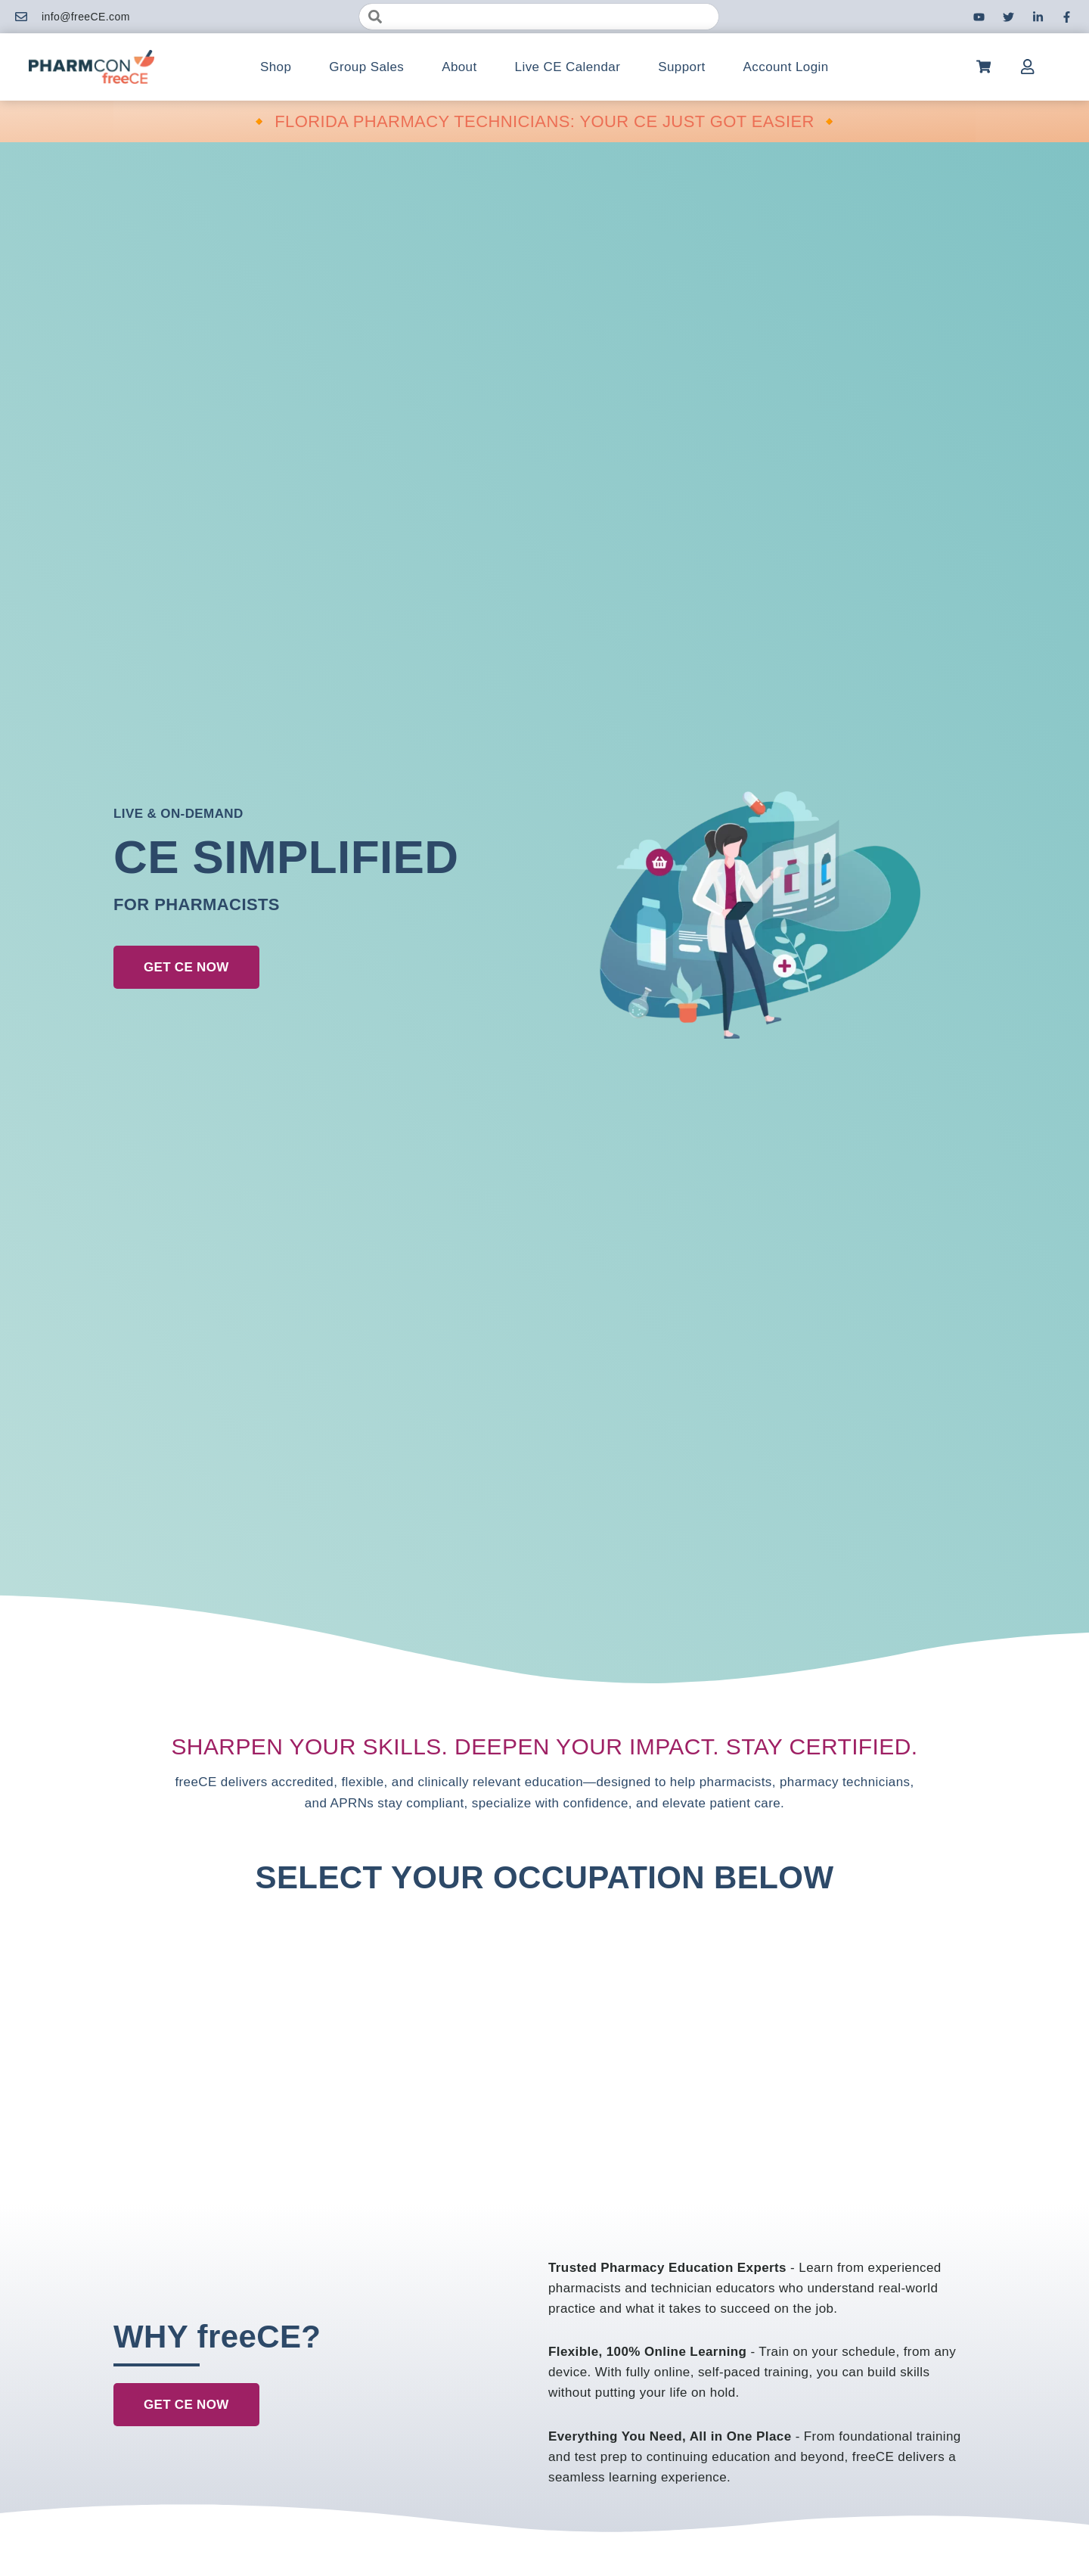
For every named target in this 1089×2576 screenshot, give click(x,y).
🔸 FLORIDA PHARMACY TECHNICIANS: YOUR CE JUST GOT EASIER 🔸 (544, 121)
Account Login (786, 67)
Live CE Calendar (568, 67)
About (459, 67)
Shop (275, 67)
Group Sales (366, 67)
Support (681, 67)
